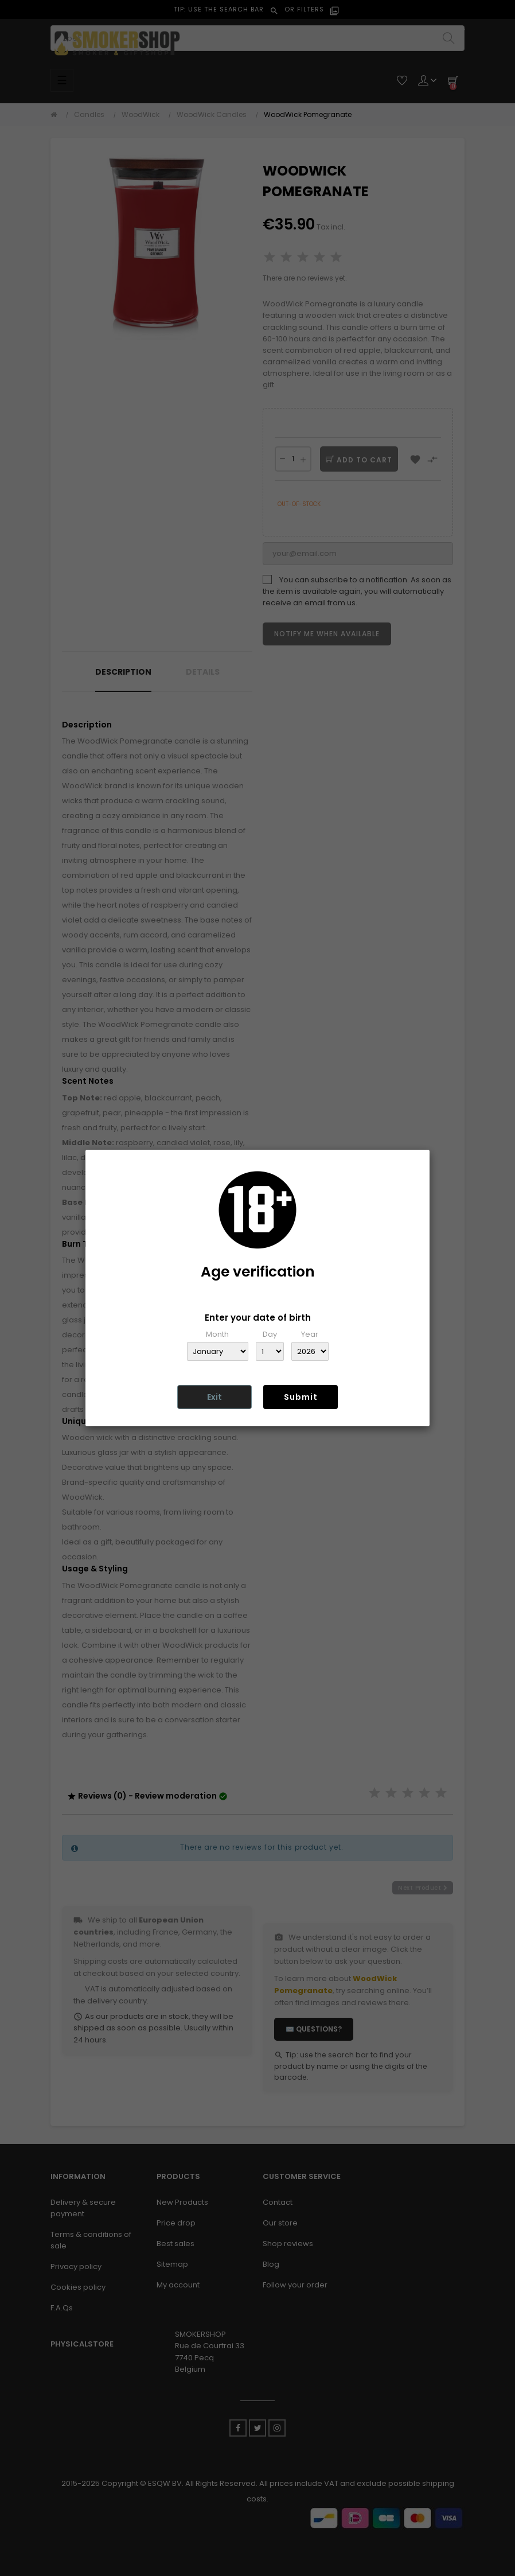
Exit (214, 1397)
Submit (301, 1397)
